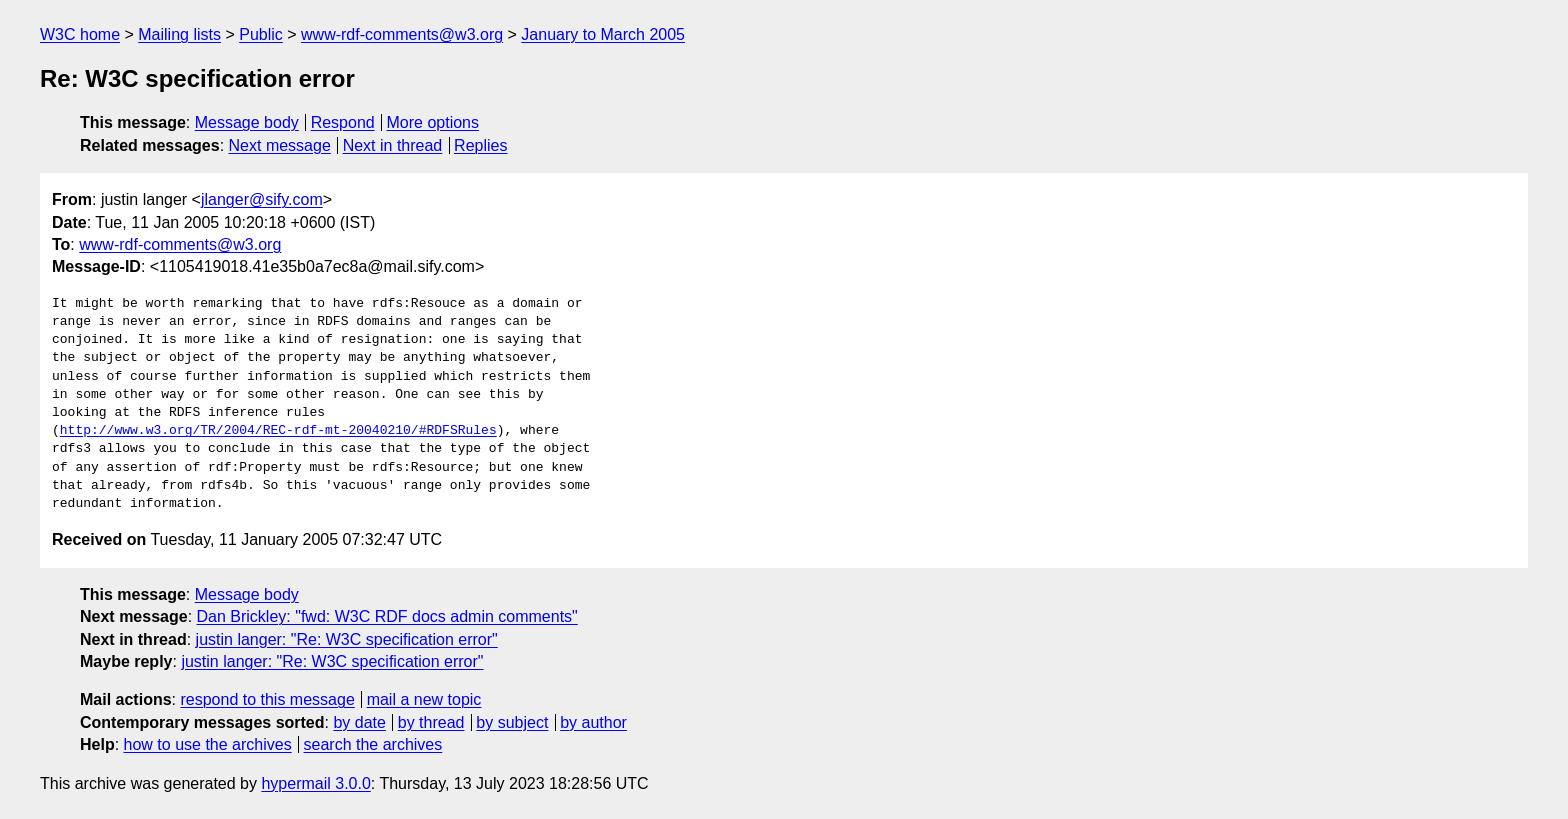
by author (593, 722)
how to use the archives (208, 744)
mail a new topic (424, 699)
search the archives (373, 744)
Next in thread (393, 145)
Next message (280, 145)
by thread (431, 722)
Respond (343, 122)
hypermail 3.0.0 (315, 783)
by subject (512, 722)
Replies (480, 145)
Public (261, 34)
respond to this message (267, 699)
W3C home (80, 34)
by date (359, 722)
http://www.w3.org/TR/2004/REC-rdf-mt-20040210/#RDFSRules (278, 431)
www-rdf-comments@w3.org (402, 34)
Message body (247, 122)
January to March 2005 (603, 34)
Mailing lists (179, 34)
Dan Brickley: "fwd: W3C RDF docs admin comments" (387, 616)
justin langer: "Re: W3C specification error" (347, 639)
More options (433, 122)
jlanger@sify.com (262, 199)
